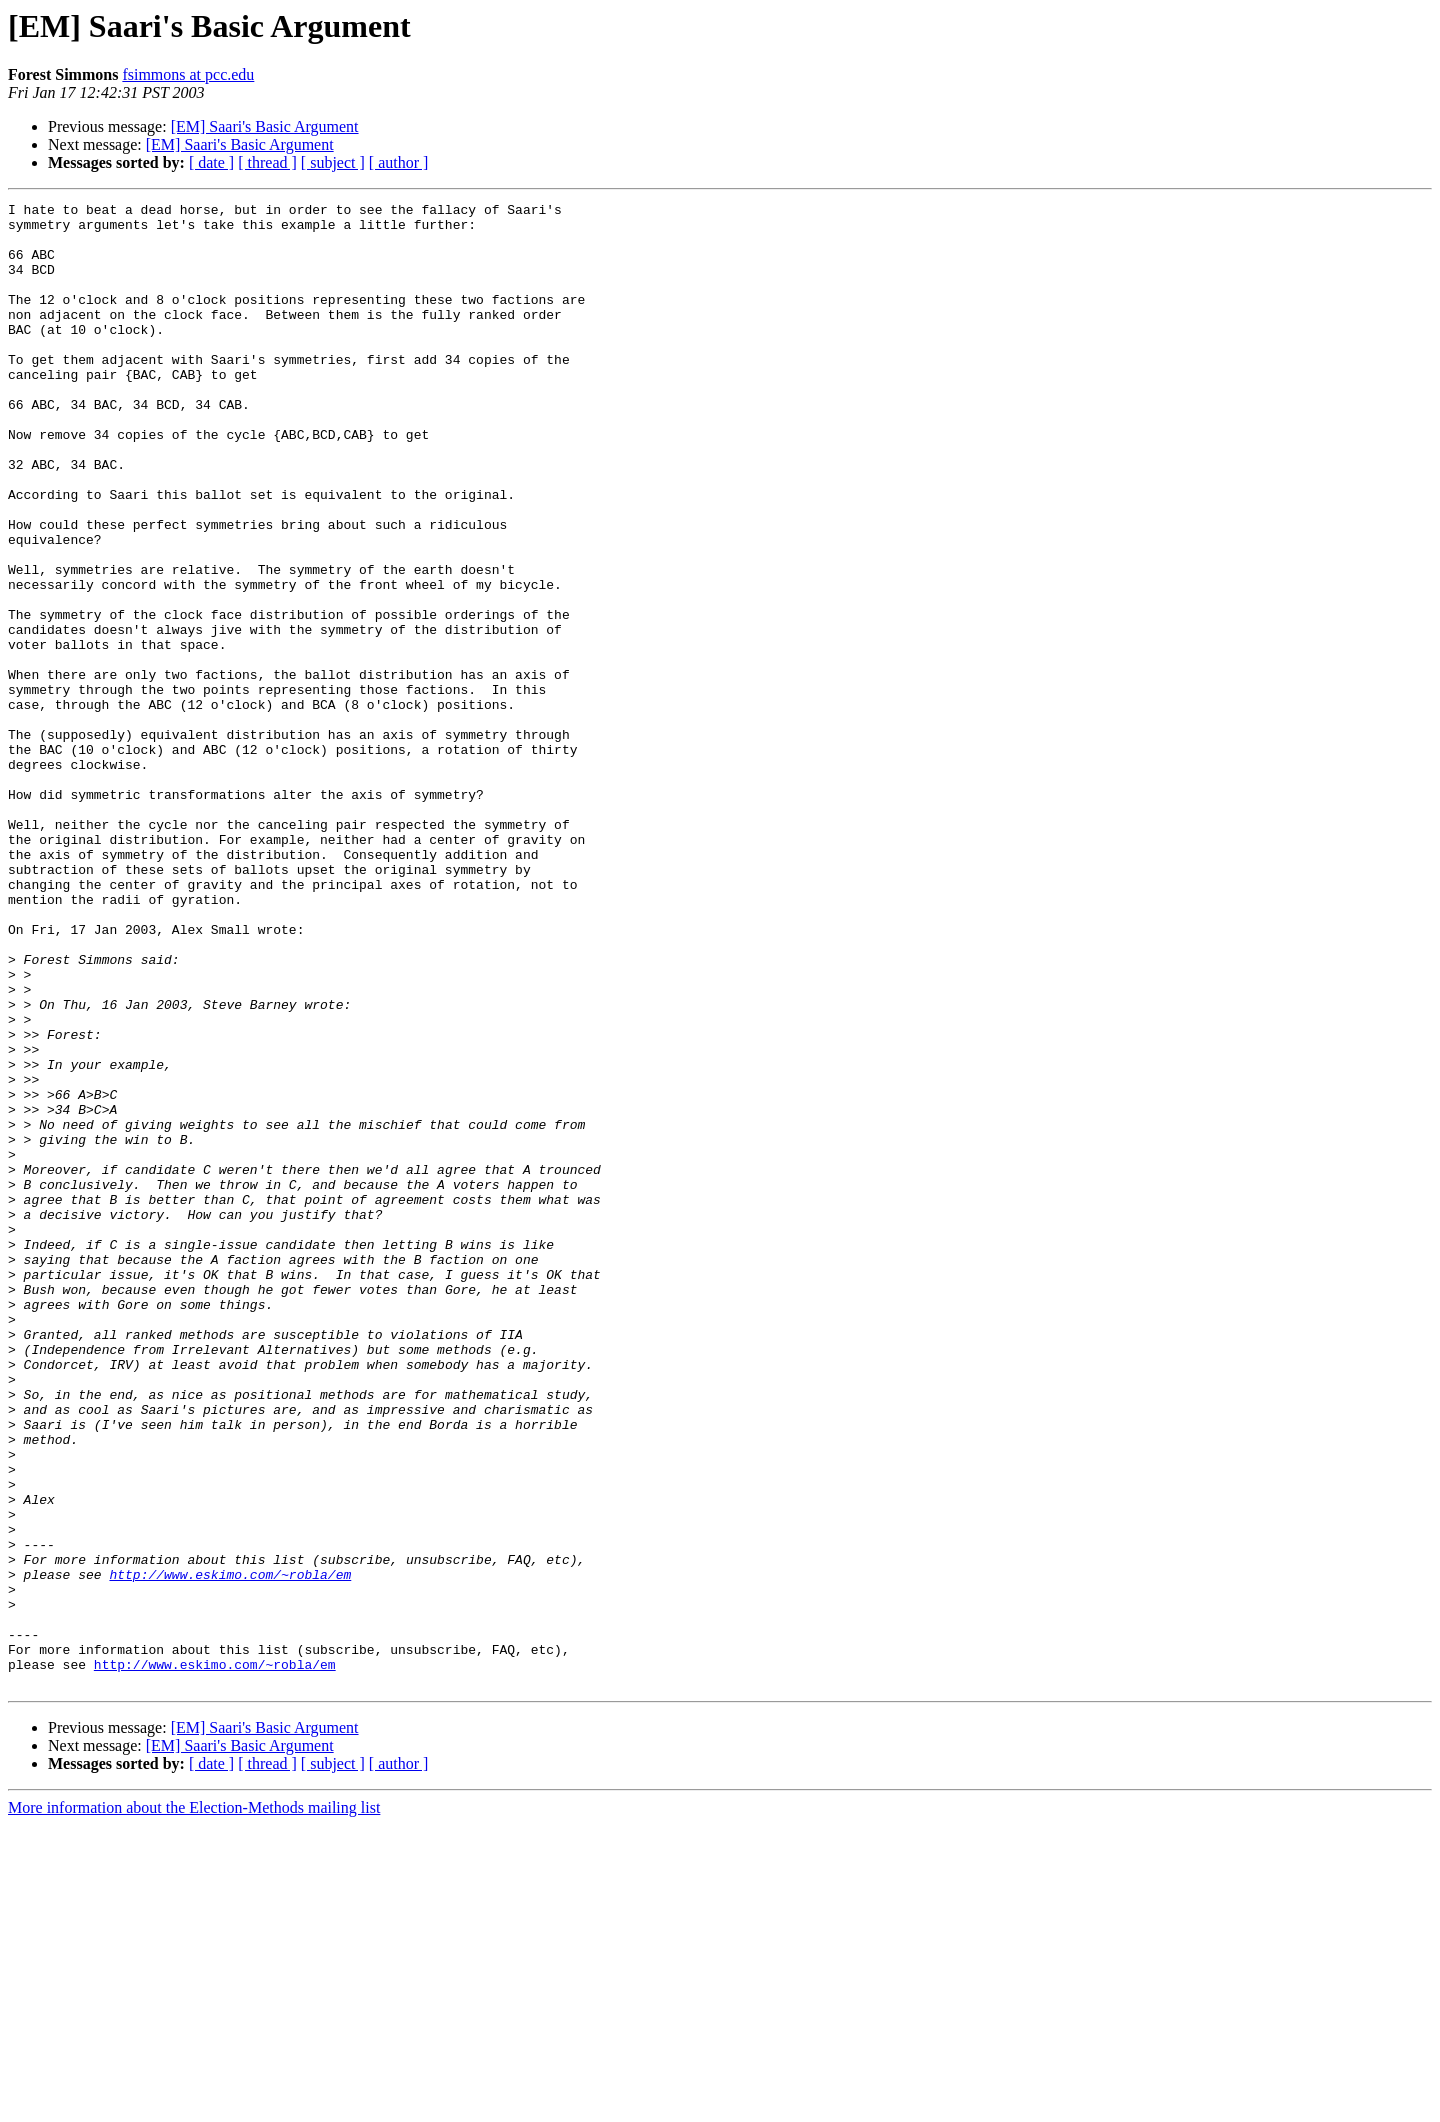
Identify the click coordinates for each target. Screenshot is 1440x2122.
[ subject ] (333, 162)
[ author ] (399, 162)
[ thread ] (267, 162)
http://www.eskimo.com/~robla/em (230, 1850)
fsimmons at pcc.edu (188, 74)
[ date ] (211, 162)
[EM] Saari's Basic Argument (265, 126)
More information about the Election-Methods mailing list (194, 2104)
